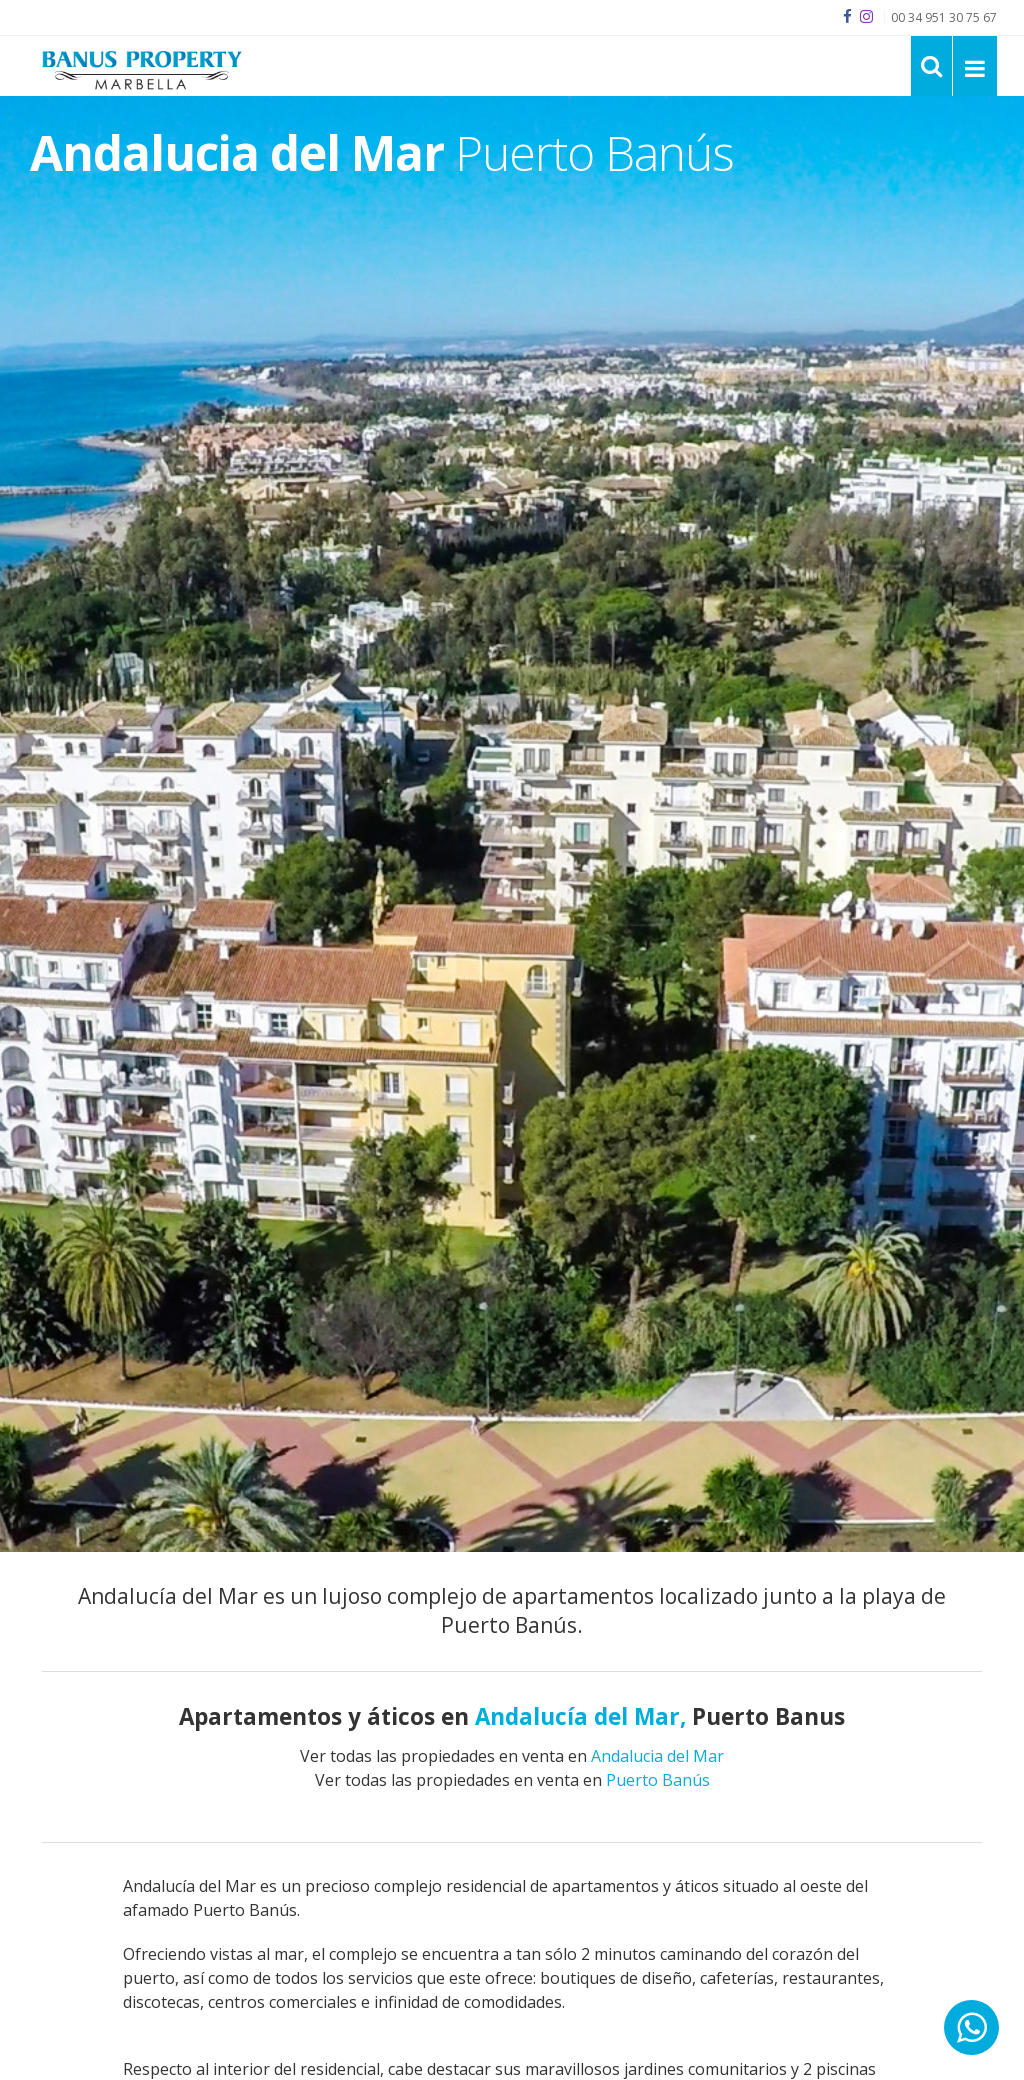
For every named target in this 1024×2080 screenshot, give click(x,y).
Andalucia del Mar (657, 1756)
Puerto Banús (658, 1780)
